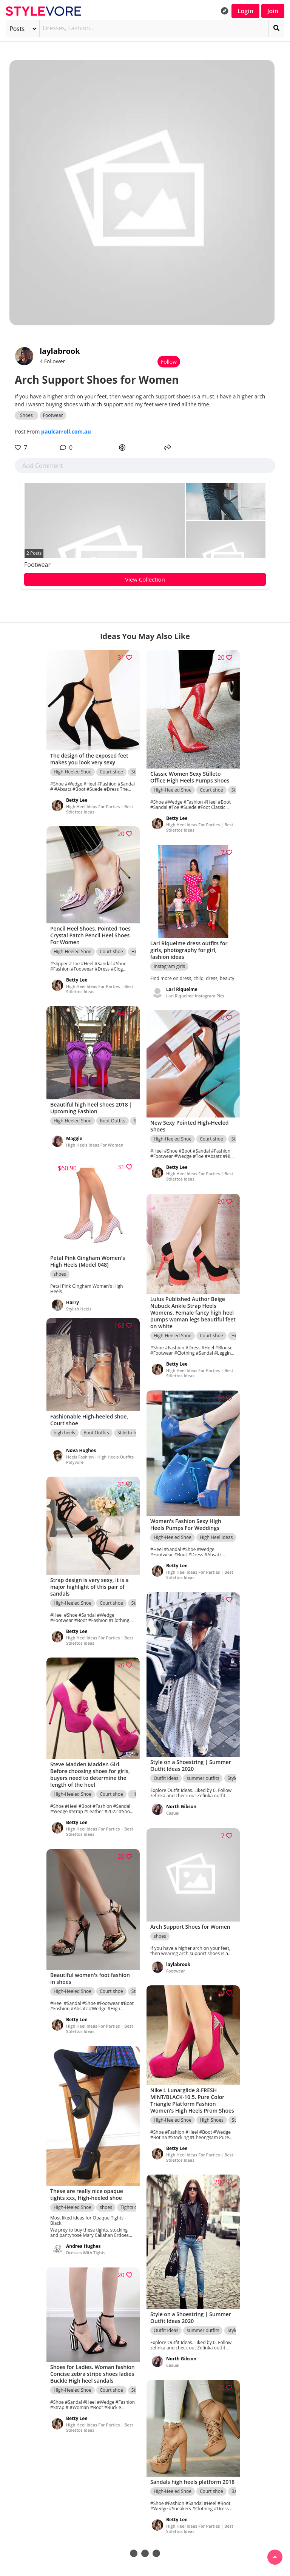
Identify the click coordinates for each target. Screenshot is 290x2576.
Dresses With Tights (85, 2254)
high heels (64, 1433)
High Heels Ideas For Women (94, 1145)
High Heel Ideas (216, 1538)
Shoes (26, 415)
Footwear (37, 564)
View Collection (145, 579)
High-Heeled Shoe (72, 772)
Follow (169, 361)
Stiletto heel (129, 1433)
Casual (172, 1814)
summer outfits (203, 1779)
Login (245, 11)
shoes (60, 1275)
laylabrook (60, 351)
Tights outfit (133, 2208)
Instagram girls (169, 967)
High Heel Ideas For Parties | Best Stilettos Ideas (99, 809)
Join (272, 11)
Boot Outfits (112, 1121)
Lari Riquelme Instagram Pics (195, 996)
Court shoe (111, 772)
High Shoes (211, 2121)
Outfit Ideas (166, 1779)
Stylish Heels (78, 1304)
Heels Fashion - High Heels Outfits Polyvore (100, 1460)
